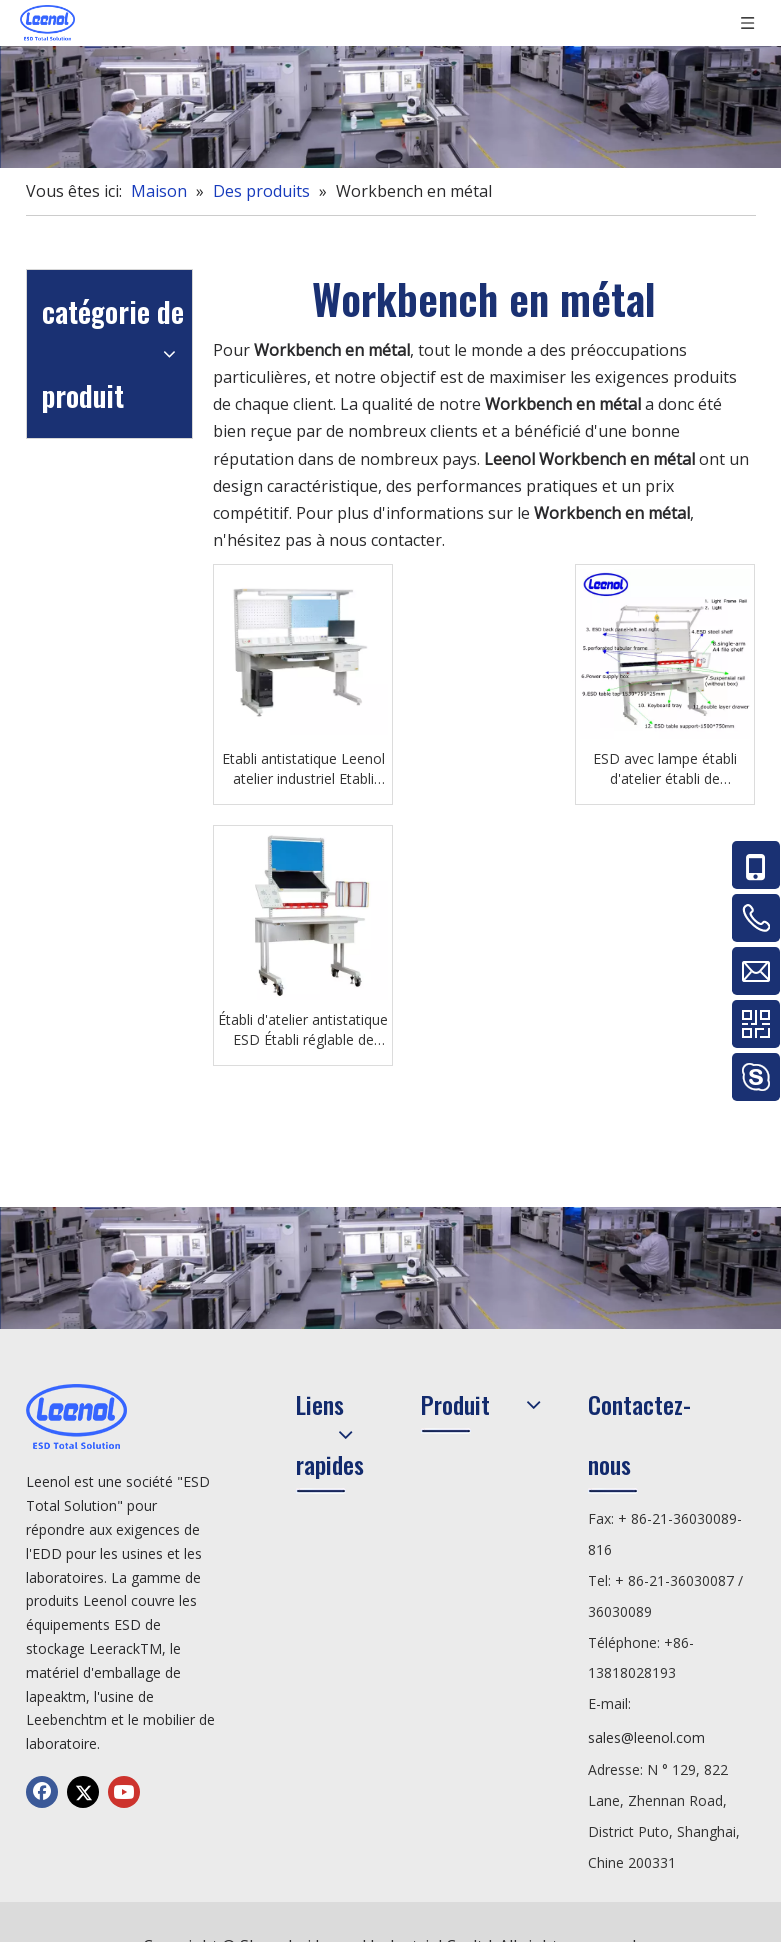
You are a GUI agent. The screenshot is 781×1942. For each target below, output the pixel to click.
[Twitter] (83, 1792)
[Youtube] (124, 1792)
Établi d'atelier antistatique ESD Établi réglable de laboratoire (303, 1030)
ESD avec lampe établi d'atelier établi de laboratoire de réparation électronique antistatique (665, 769)
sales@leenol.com (646, 1737)
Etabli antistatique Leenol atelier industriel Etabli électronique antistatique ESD (303, 769)
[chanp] (390, 107)
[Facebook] (42, 1792)
